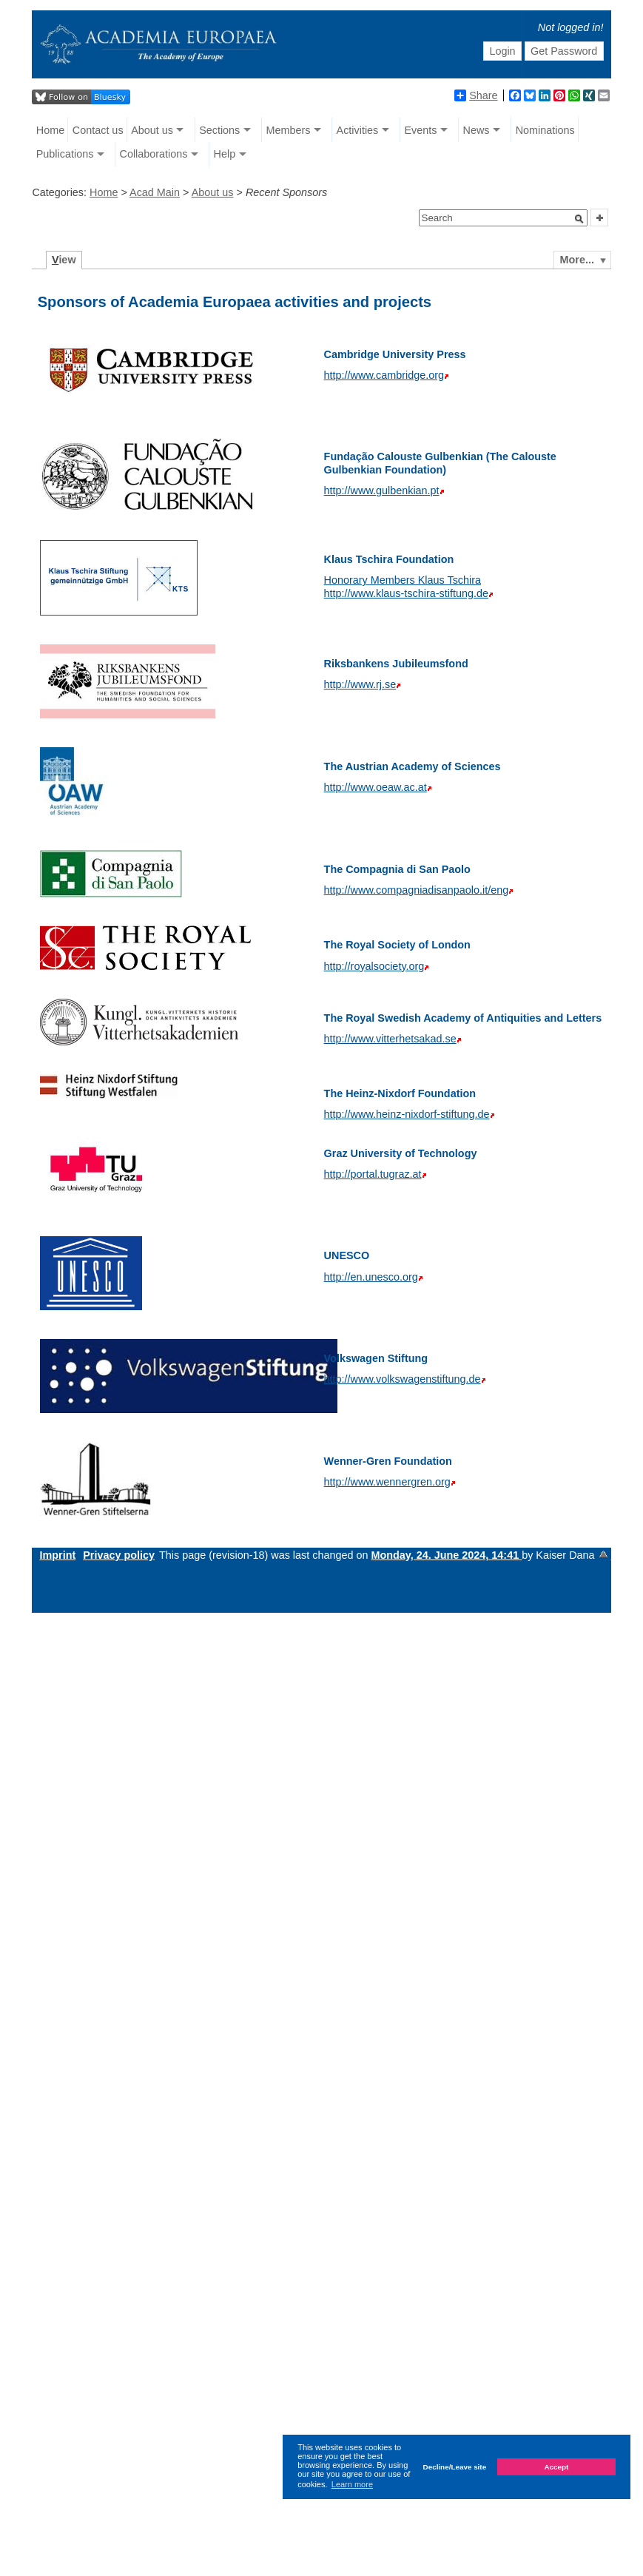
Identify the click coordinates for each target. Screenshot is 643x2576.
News (476, 130)
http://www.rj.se (360, 684)
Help (225, 154)
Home (50, 130)
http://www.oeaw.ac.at (375, 787)
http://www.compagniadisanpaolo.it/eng (416, 890)
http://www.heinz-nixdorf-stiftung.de (407, 1114)
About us (152, 130)
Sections (219, 130)
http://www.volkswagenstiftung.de (402, 1379)
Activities (358, 130)
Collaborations (153, 154)
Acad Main (154, 192)
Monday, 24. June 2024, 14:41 (446, 1555)
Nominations (545, 130)
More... (577, 260)
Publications (65, 154)
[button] (579, 219)
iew (64, 260)
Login (502, 51)
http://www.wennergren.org (387, 1482)
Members (288, 130)
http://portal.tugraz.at (373, 1174)
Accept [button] (556, 2467)
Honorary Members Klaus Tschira (402, 580)
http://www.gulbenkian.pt (382, 490)
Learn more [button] (352, 2484)
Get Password (564, 51)
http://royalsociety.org (374, 966)
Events (420, 130)
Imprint (57, 1555)
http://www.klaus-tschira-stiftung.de (406, 593)
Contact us (98, 130)
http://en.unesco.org (371, 1277)
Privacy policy (119, 1555)
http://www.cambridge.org (384, 375)
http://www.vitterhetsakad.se (390, 1039)
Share (475, 95)
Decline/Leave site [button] (455, 2467)
